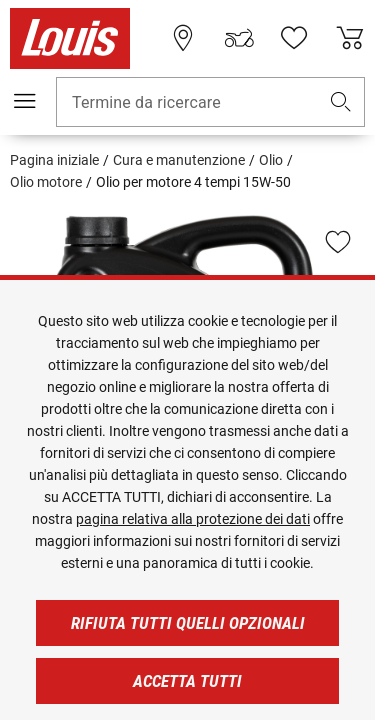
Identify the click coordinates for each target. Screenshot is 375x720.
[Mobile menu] (25, 101)
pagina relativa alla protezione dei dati (193, 519)
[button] (341, 102)
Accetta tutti (187, 681)
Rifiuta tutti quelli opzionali (188, 623)
